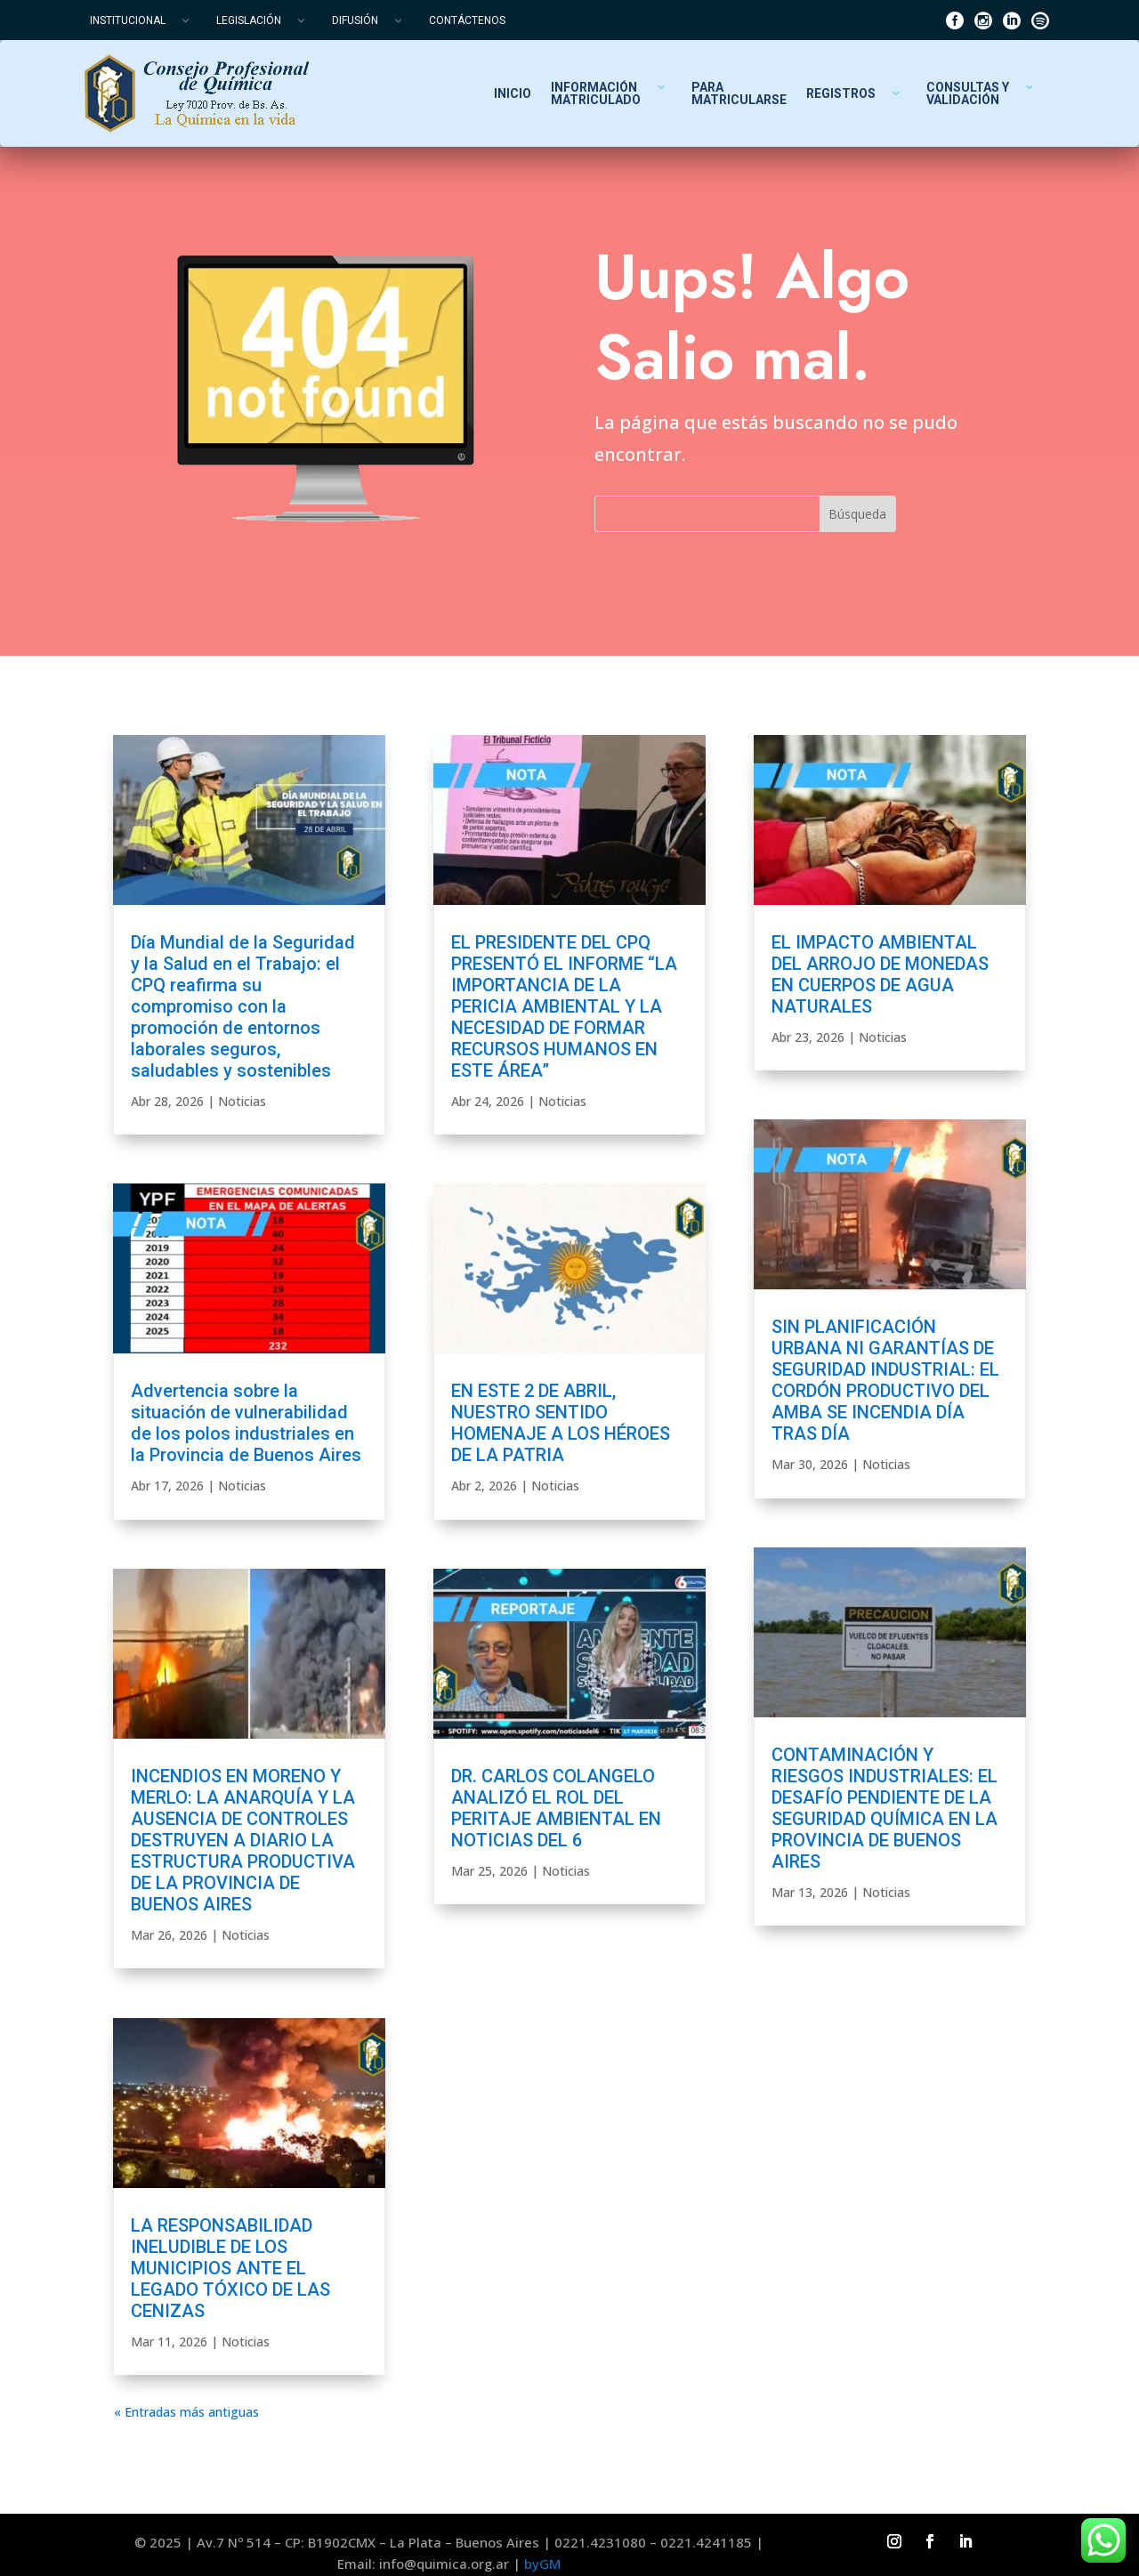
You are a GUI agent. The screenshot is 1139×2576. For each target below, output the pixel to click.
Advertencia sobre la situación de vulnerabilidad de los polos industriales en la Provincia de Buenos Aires (246, 1423)
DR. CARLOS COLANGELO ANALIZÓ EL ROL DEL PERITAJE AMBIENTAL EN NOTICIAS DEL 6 (556, 1808)
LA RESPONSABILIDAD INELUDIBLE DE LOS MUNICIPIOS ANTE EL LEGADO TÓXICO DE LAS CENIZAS (230, 2268)
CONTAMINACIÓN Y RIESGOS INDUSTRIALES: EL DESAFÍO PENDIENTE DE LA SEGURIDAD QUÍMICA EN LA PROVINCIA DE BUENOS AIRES (884, 1808)
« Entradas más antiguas (186, 2411)
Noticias (242, 1101)
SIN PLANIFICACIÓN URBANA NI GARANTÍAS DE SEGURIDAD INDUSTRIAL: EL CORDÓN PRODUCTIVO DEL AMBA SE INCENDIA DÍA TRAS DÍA (885, 1380)
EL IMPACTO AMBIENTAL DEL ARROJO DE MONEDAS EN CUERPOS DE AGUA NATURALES (880, 974)
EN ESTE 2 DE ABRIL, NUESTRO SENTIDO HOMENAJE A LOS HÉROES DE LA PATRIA (560, 1423)
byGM (542, 2563)
